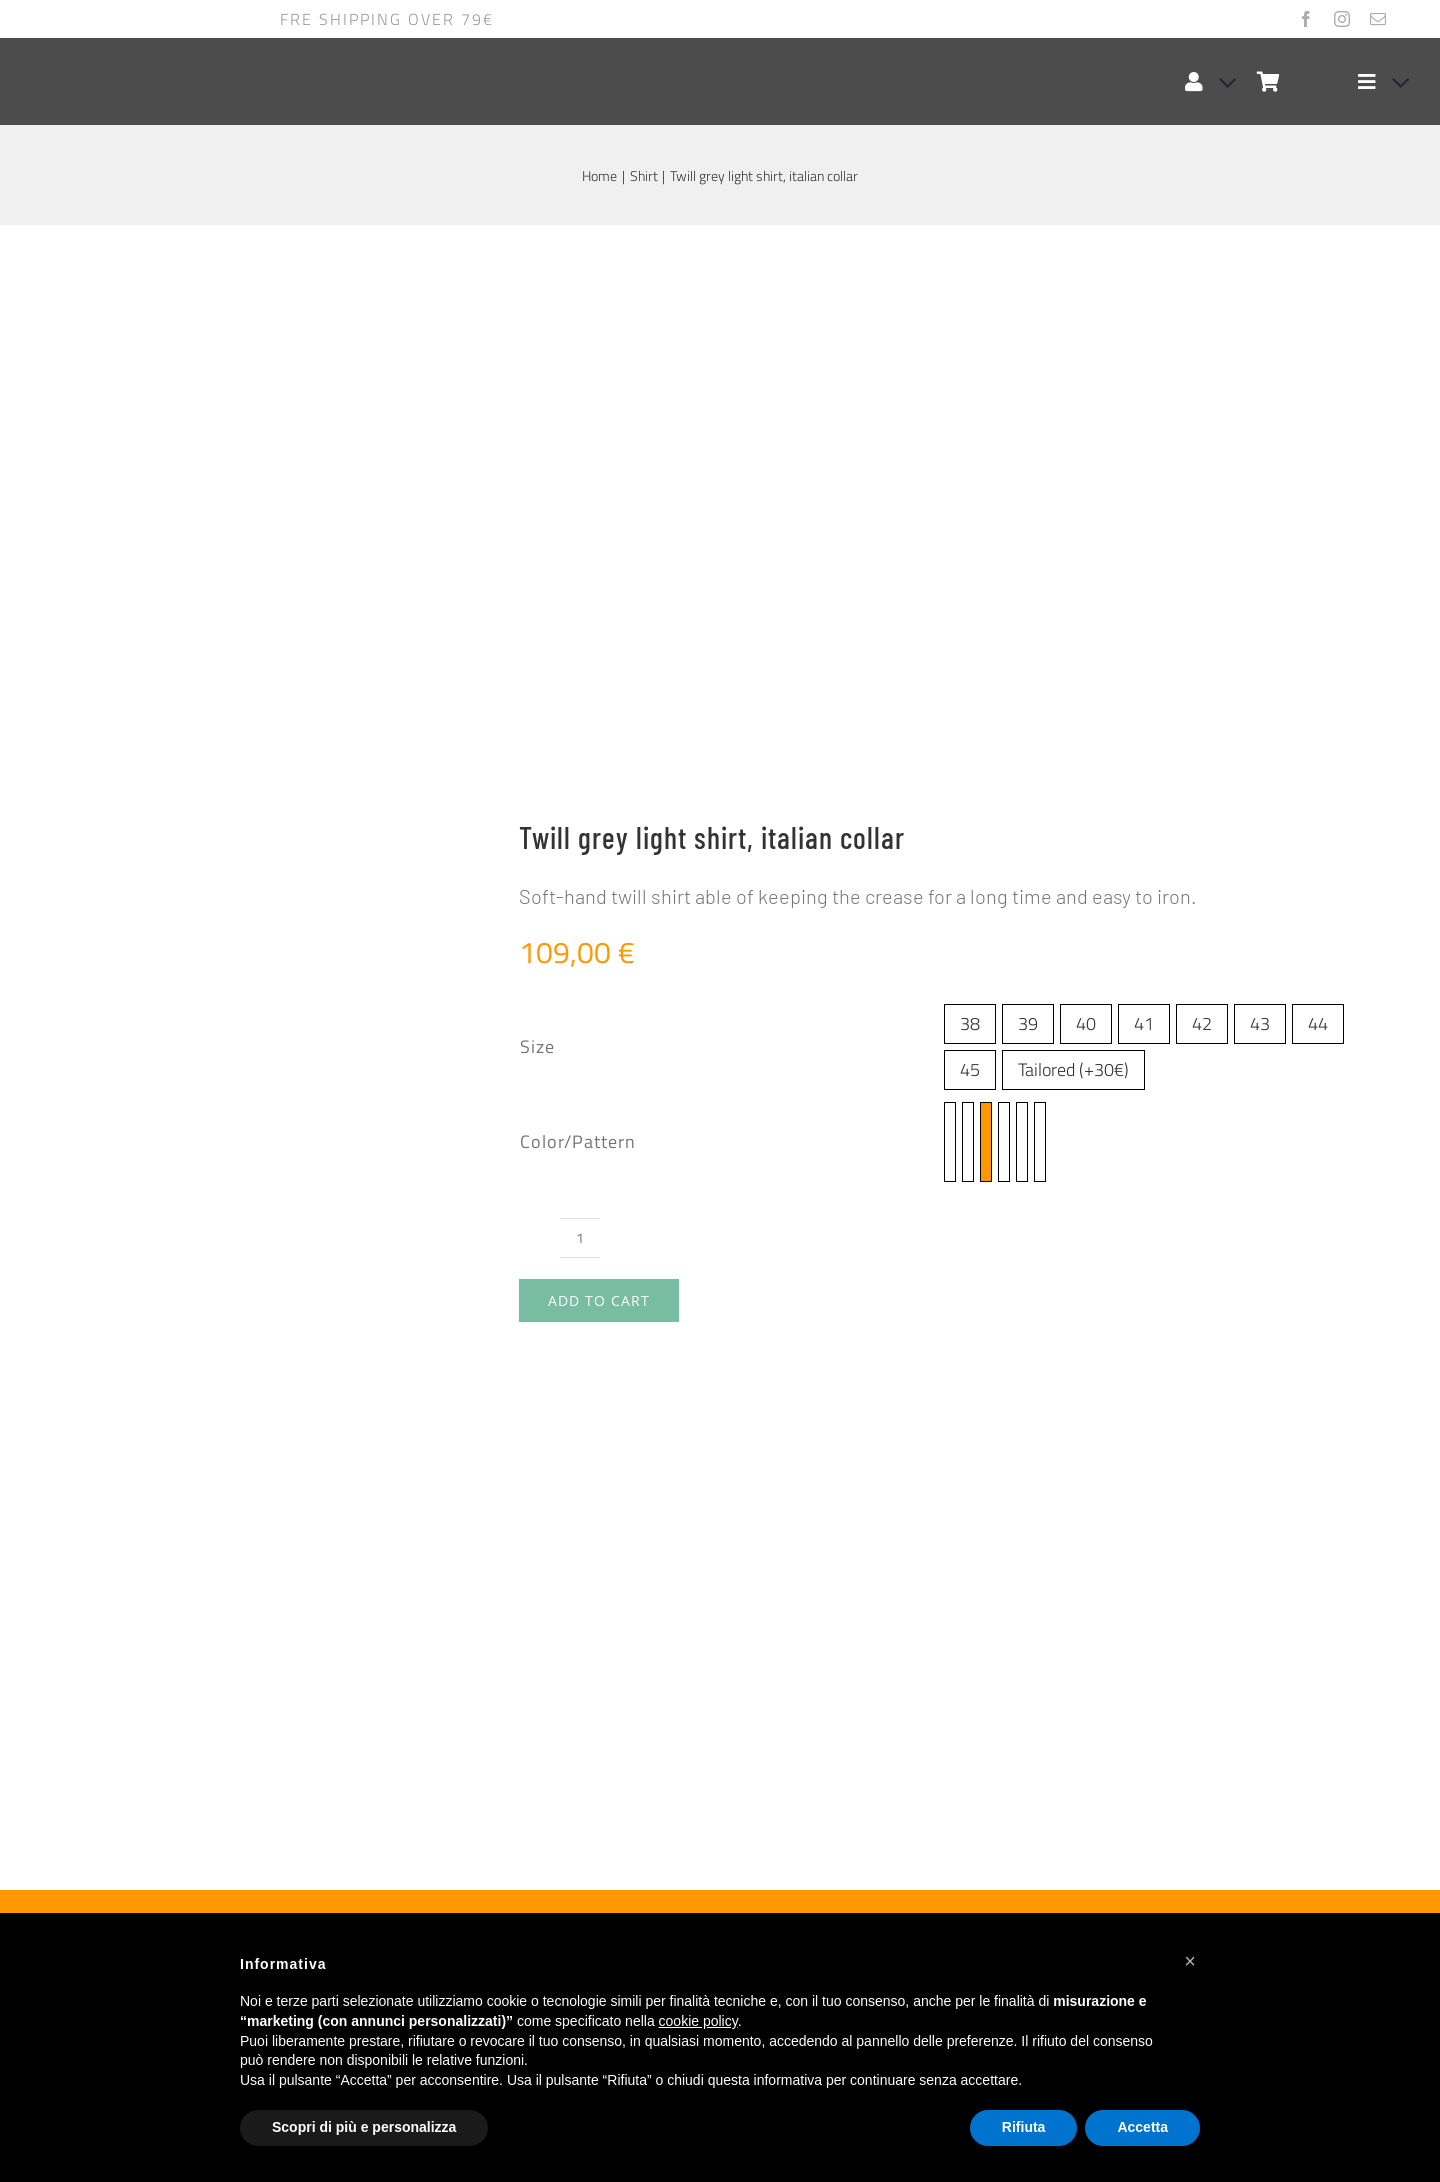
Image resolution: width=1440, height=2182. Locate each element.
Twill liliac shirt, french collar (234, 1845)
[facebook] (1306, 19)
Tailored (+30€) (1073, 522)
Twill (771, 1190)
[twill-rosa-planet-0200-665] (1040, 595)
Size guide (190, 843)
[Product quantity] (580, 690)
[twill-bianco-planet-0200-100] (1022, 595)
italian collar (801, 1147)
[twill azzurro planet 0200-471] (950, 595)
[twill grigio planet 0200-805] (986, 595)
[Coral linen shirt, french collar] (720, 1601)
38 (970, 476)
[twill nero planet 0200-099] (1004, 595)
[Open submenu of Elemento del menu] (1393, 82)
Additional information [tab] (183, 972)
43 (1260, 476)
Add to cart (599, 753)
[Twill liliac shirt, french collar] (289, 1601)
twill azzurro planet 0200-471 (864, 1062)
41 (1144, 476)
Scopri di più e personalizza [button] (364, 2127)
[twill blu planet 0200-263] (968, 595)
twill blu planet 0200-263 (1080, 1062)
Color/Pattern (578, 594)
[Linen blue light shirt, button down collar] (1150, 1601)
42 (1202, 476)
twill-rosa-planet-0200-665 (894, 1109)
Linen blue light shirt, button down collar (1145, 1845)
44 (1318, 476)
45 (970, 522)
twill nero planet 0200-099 (993, 1086)
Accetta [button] (1142, 2127)
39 (1028, 476)
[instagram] (1342, 19)
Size (537, 499)
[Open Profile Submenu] (1220, 82)
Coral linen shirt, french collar (668, 1845)
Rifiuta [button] (1024, 2127)
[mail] (1378, 19)
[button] (1190, 1961)
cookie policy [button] (698, 2021)
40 (1086, 476)
